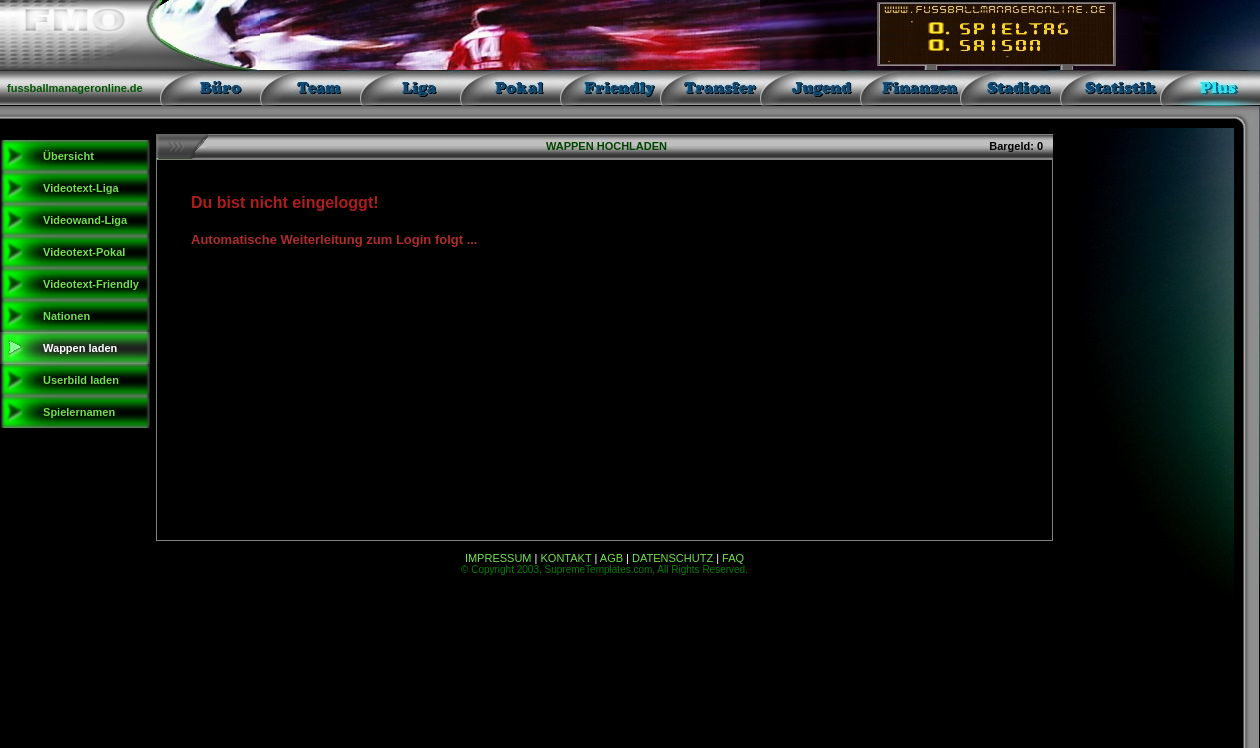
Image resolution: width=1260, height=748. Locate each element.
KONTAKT (566, 558)
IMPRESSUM (498, 558)
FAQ (733, 558)
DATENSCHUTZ (672, 558)
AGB (611, 558)
